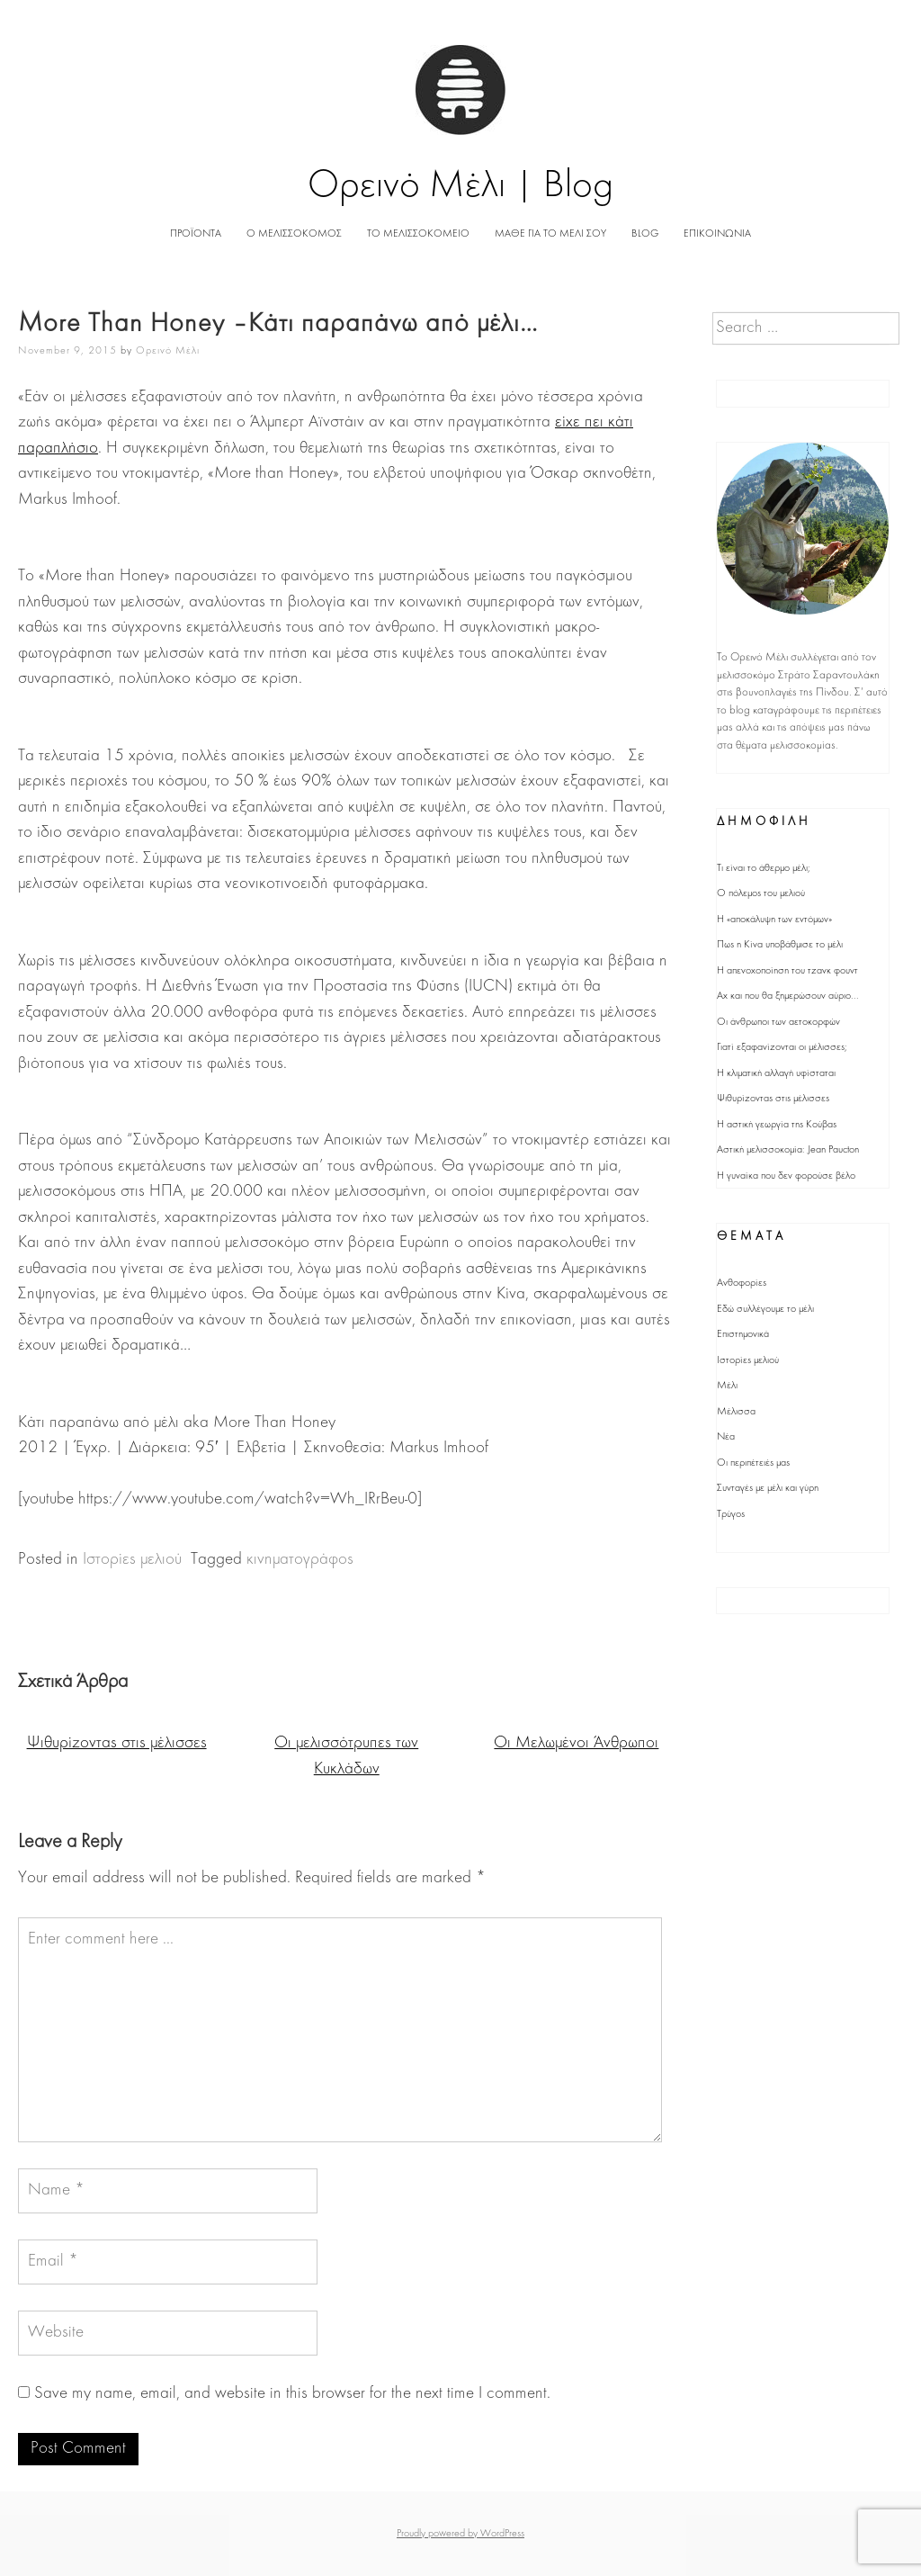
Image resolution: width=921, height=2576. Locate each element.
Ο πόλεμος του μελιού (761, 893)
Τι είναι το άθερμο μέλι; (763, 868)
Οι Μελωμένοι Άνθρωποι (576, 1743)
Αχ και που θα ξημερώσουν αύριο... (788, 996)
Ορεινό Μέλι (168, 351)
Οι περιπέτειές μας (753, 1463)
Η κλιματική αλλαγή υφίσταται (776, 1073)
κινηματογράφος (299, 1559)
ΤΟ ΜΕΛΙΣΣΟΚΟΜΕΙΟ (418, 234)
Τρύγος (731, 1514)
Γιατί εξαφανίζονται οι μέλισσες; (782, 1047)
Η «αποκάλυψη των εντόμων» (774, 919)
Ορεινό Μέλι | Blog (461, 186)
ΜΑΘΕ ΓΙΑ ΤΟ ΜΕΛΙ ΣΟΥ (550, 234)
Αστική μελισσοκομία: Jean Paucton (788, 1149)
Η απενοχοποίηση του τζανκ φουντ (787, 970)
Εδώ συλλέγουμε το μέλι (765, 1309)
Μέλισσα (736, 1411)
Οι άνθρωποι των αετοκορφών (778, 1022)
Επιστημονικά (743, 1334)
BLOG (644, 234)
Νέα (726, 1437)
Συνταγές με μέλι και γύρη (767, 1488)
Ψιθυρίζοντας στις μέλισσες (117, 1743)
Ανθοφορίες (741, 1283)
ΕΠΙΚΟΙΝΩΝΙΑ (717, 234)
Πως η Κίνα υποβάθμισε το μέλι (780, 944)
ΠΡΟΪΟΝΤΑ (195, 234)
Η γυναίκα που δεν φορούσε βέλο (786, 1176)
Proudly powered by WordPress (460, 2533)
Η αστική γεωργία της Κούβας (776, 1124)
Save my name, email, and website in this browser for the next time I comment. (292, 2393)
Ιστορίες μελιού (132, 1559)
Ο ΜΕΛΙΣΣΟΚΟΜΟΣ (294, 234)
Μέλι (727, 1385)
